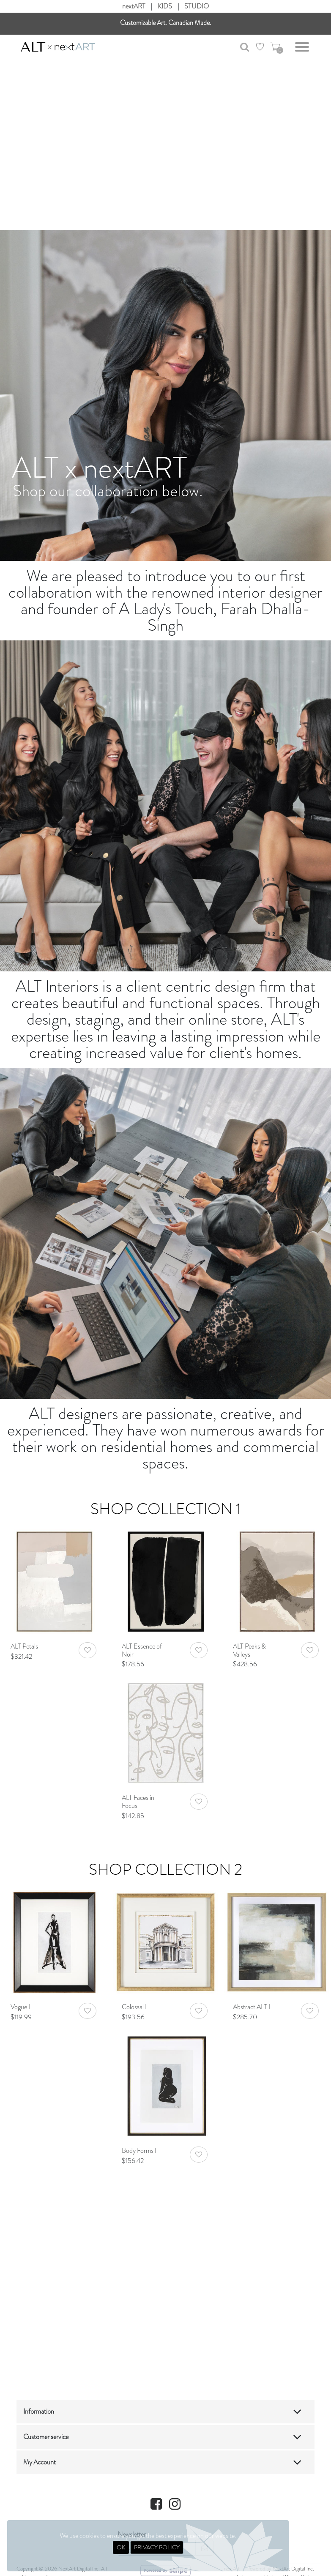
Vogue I (20, 2007)
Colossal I (134, 2007)
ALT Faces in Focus (138, 1801)
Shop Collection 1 (165, 1509)
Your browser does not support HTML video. (165, 139)
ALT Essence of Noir (142, 1650)
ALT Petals (24, 1646)
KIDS (165, 6)
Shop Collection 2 (165, 1869)
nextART (133, 6)
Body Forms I (139, 2150)
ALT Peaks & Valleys (249, 1650)
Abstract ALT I (251, 2007)
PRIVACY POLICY (157, 2547)
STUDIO (196, 6)
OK (121, 2547)
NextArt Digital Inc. (293, 2569)
